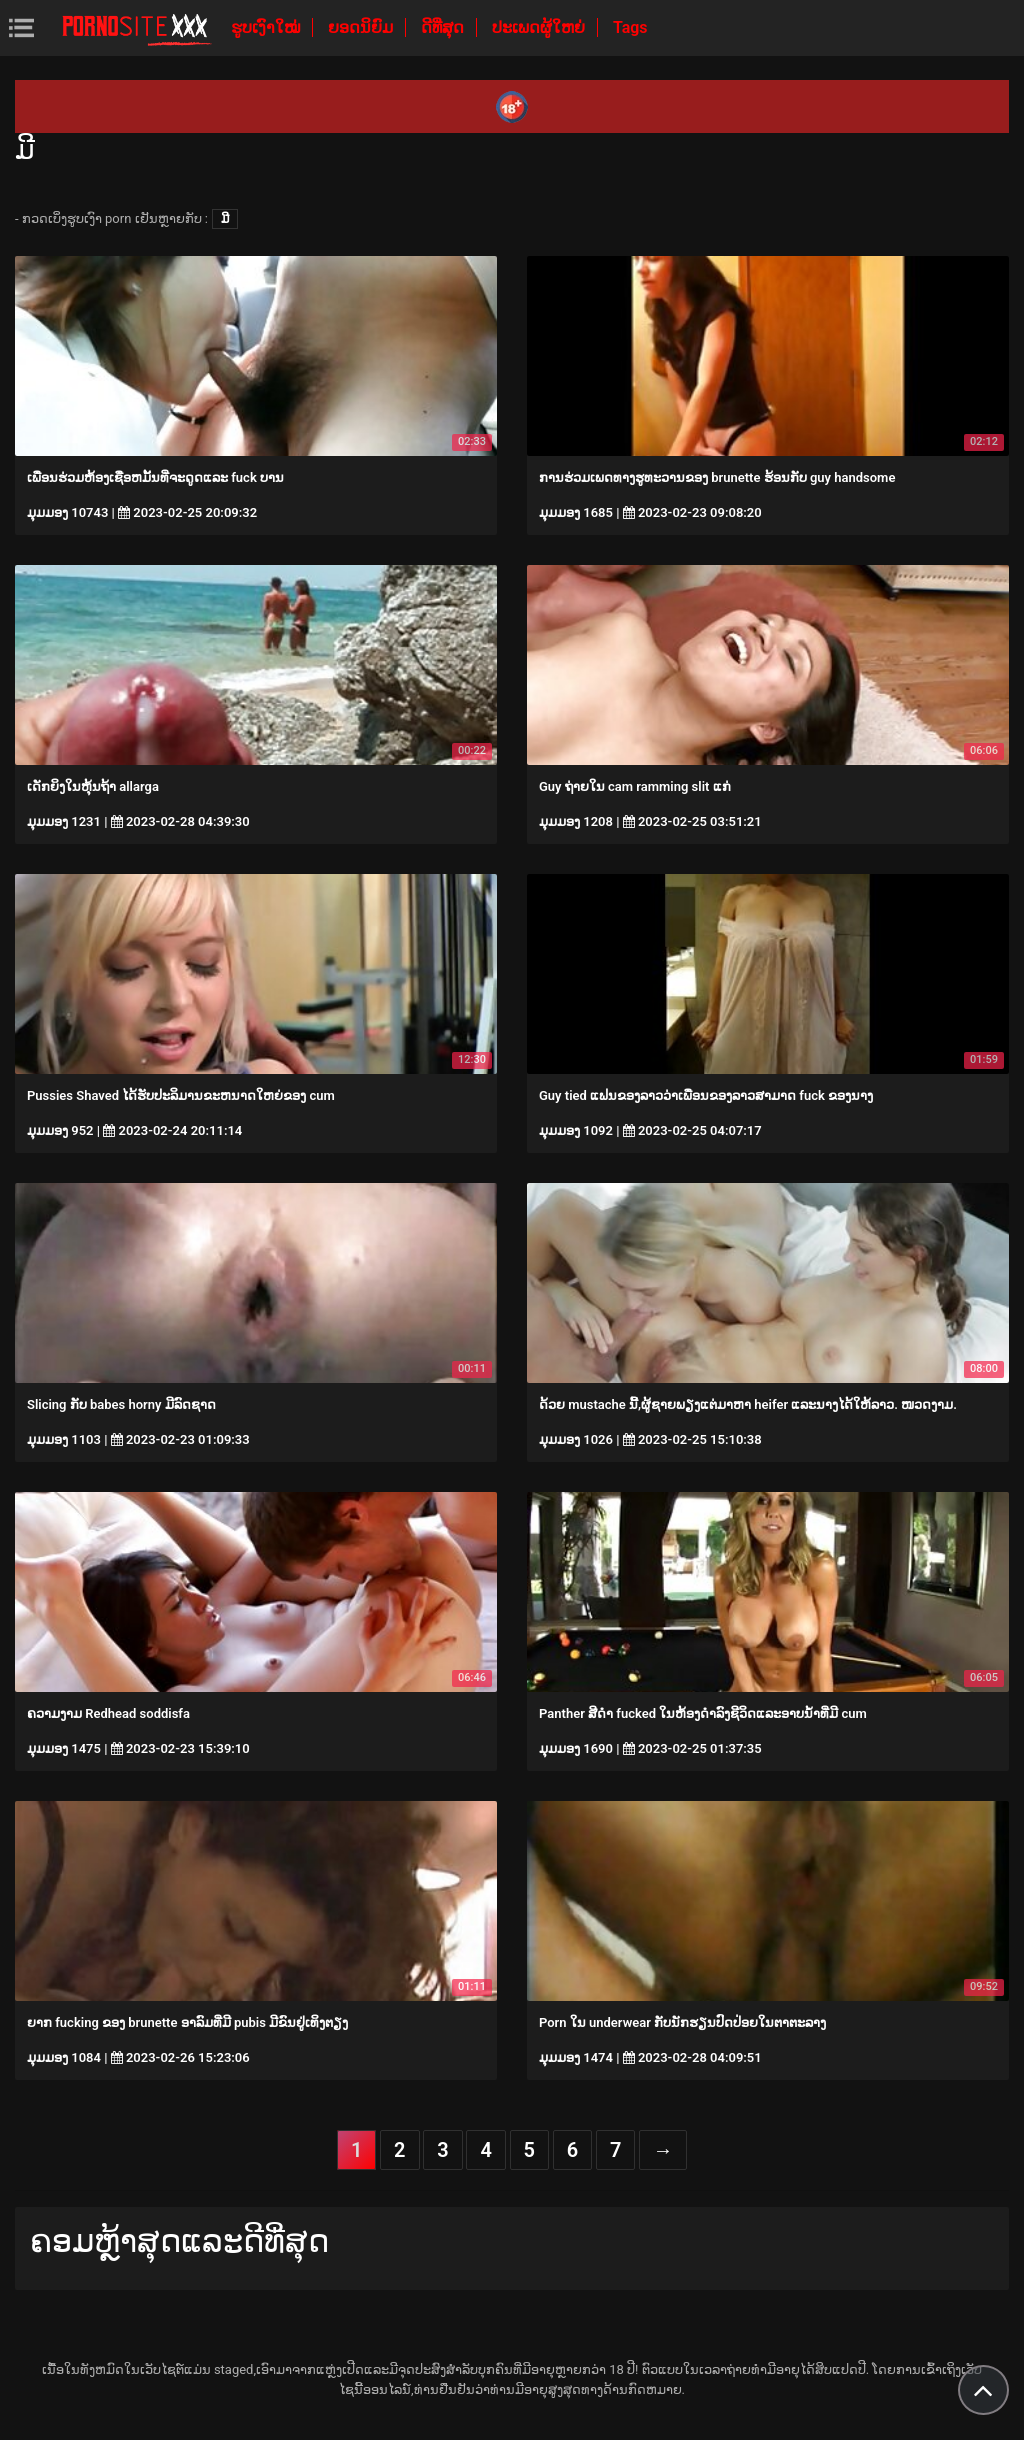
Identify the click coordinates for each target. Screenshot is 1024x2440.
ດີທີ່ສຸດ (444, 27)
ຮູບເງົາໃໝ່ (267, 27)
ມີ (225, 219)
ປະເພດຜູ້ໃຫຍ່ (540, 27)
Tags (630, 27)
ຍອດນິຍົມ (362, 27)
